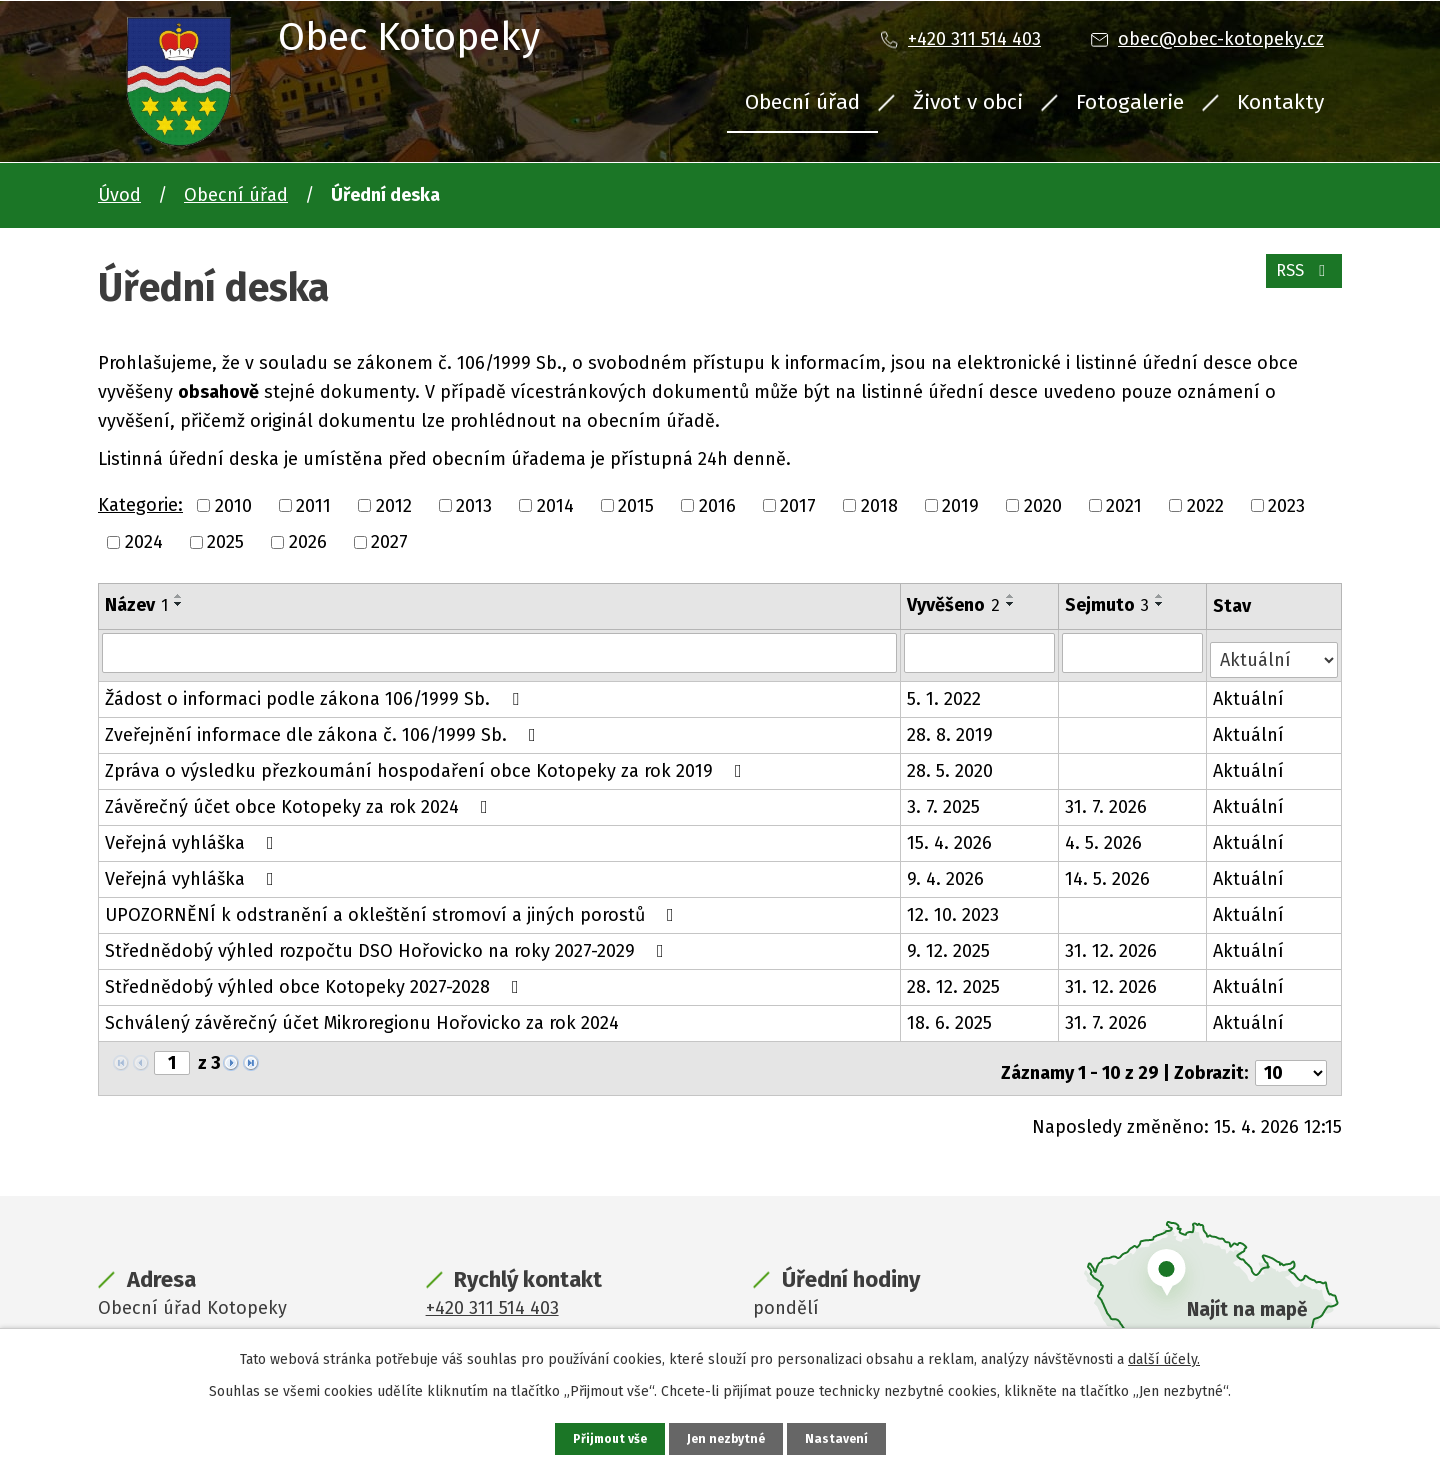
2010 (233, 505)
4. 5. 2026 (1105, 836)
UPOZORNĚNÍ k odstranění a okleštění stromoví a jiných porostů (393, 908)
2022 (1205, 505)
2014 (555, 505)
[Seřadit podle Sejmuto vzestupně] (1162, 596)
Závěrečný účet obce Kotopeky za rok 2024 (300, 800)
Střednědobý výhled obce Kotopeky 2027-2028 (316, 980)
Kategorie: (140, 505)
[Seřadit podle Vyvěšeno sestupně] (1012, 604)
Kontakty (1280, 102)
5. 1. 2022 (945, 692)
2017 (798, 505)
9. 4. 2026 (946, 872)
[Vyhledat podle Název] (500, 652)
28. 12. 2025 (954, 980)
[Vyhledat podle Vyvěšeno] (981, 652)
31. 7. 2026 (1108, 800)
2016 (717, 505)
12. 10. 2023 (954, 908)
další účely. (1164, 1356)
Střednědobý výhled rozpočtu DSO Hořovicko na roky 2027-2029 (388, 944)
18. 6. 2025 (950, 1016)
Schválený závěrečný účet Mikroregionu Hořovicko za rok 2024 (362, 1016)
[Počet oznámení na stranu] (1291, 1057)
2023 (1286, 505)
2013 (474, 505)
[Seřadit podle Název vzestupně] (179, 596)
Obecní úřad (802, 102)
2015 (636, 505)
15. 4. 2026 (950, 836)
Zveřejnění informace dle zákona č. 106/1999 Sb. (324, 728)
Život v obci (968, 102)
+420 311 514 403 (974, 39)
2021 (1124, 505)
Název (136, 605)
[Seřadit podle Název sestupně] (179, 604)
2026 (308, 542)
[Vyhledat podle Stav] (1275, 650)
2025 (225, 542)
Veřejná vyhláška (193, 836)
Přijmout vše (604, 1437)
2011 (313, 505)
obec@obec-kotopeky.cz (1221, 39)
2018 (879, 505)
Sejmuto (1109, 605)
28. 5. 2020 (951, 764)
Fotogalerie (1130, 102)
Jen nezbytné (728, 1437)
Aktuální (1250, 692)
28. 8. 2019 (951, 728)
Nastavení (844, 1437)
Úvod (119, 195)
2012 (394, 505)
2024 (144, 542)
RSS (1299, 282)
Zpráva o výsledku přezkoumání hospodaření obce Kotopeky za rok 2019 (427, 764)
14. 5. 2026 (1109, 872)
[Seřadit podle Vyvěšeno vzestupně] (1012, 596)
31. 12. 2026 (1113, 944)
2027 (389, 542)
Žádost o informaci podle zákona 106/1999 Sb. (316, 692)
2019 (960, 505)
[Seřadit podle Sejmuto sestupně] (1162, 604)
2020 (1043, 505)
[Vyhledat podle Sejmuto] (1134, 652)
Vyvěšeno (954, 605)
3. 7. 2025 (944, 800)
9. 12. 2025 (949, 944)
